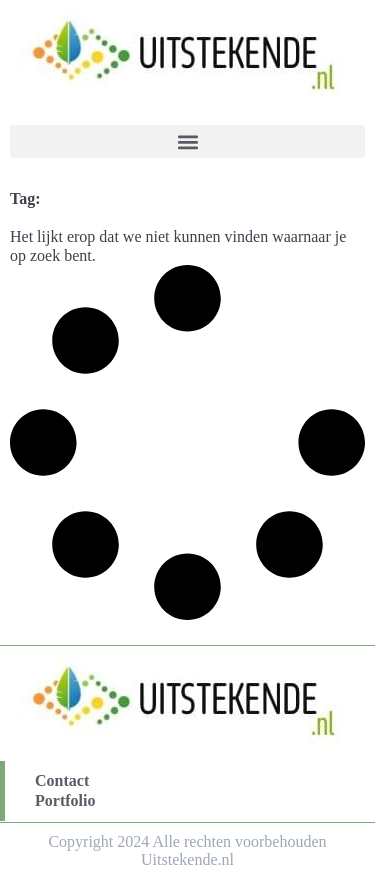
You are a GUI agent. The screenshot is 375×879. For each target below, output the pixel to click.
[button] (187, 141)
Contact (62, 780)
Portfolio (65, 800)
